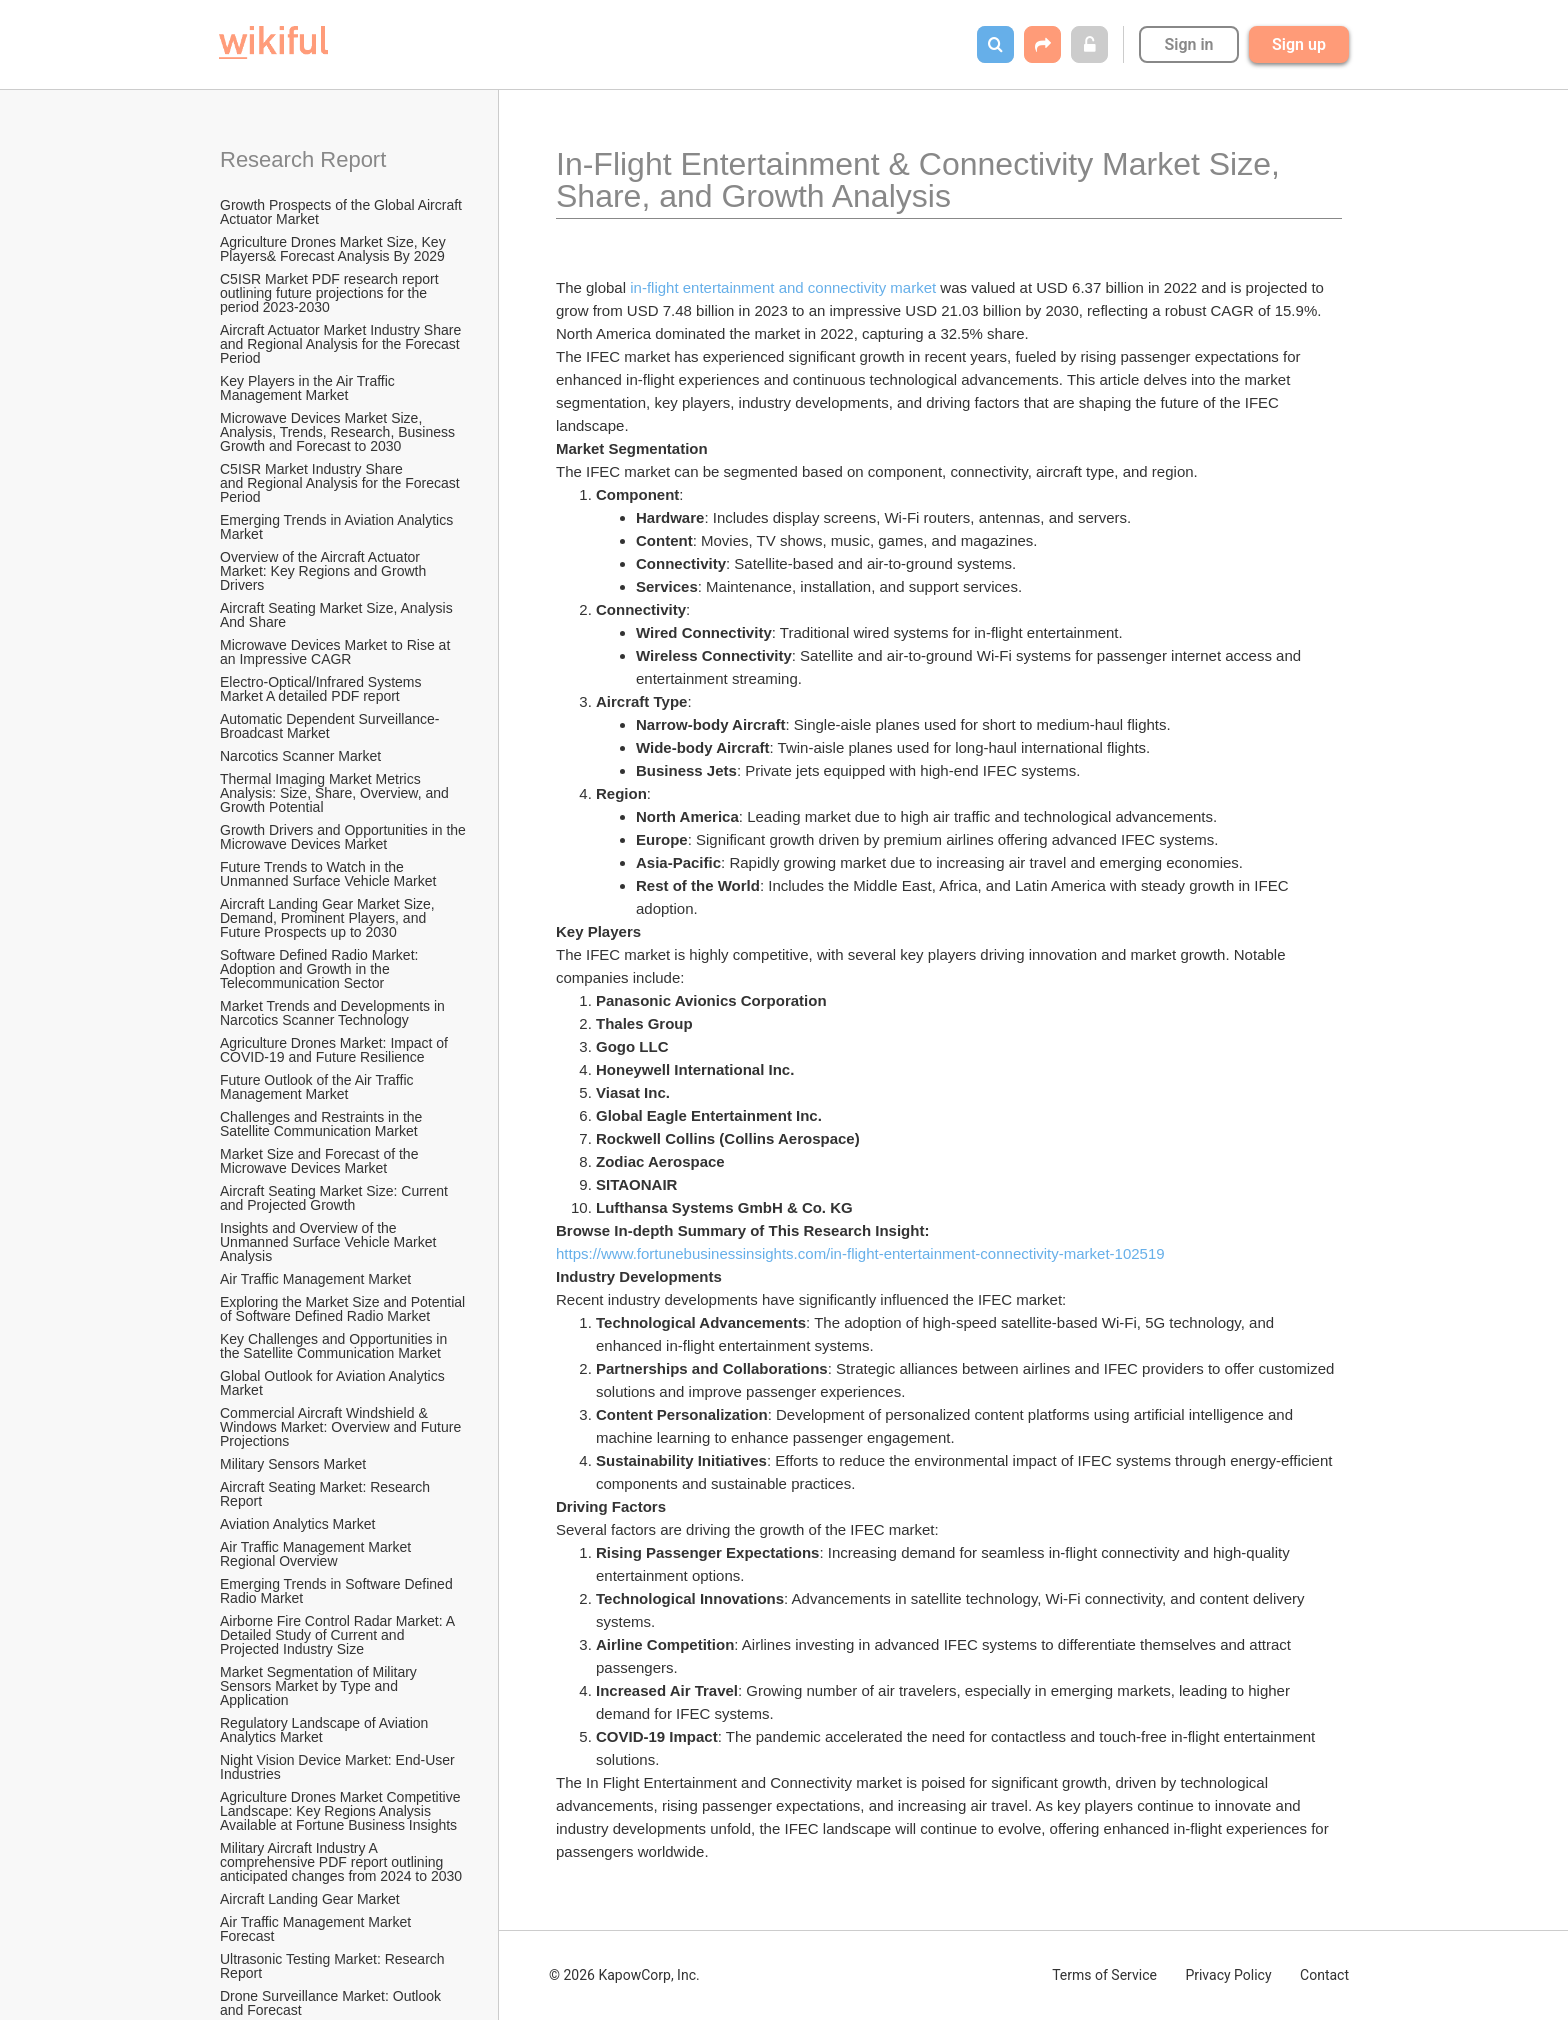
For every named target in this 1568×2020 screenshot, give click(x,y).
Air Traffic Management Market (317, 1279)
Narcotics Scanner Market (300, 756)
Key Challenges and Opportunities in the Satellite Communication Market (335, 1346)
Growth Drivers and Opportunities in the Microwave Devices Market (344, 837)
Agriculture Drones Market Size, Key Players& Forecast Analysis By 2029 (335, 249)
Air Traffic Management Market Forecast (317, 1929)
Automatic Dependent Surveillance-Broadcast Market (329, 726)
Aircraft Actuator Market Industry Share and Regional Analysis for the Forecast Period (342, 344)
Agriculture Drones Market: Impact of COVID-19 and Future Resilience (336, 1050)
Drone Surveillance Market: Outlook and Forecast (332, 2003)
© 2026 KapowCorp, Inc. (624, 1975)
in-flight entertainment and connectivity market (783, 287)
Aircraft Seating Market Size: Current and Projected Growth (336, 1198)
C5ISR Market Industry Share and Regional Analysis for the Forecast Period (342, 483)
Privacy (1228, 1975)
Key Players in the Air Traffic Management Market (309, 388)
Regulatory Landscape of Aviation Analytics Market (325, 1730)
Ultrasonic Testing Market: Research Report (334, 1966)
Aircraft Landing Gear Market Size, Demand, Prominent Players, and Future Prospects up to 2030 (329, 918)
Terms (1104, 1975)
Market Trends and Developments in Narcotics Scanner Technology (334, 1013)
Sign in (1188, 44)
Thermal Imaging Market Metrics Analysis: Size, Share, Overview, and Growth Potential (336, 793)
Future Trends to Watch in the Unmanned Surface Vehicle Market (328, 874)
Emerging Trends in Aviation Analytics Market (338, 527)
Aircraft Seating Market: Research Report (327, 1494)
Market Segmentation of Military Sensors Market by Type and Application (320, 1686)
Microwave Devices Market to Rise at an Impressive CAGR (337, 652)
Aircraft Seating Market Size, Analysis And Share (338, 615)
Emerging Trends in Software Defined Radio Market (338, 1591)
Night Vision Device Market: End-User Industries (339, 1767)
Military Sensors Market (293, 1464)
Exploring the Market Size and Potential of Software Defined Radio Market (344, 1309)
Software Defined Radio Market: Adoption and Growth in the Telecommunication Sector (321, 969)
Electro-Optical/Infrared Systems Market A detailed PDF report (322, 689)
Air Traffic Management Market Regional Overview (317, 1554)
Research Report (303, 159)
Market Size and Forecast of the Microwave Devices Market (321, 1161)
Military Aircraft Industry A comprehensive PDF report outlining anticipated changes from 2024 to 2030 (341, 1862)
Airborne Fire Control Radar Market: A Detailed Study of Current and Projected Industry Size (339, 1635)
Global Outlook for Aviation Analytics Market (334, 1383)
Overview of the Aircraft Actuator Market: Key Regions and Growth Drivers (325, 571)
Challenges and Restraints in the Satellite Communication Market (323, 1124)
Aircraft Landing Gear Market (310, 1899)
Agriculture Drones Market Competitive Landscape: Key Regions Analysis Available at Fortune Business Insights (342, 1811)
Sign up (1299, 44)
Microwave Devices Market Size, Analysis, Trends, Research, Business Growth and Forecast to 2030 (339, 432)
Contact (1324, 1975)
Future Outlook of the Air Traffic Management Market (318, 1087)
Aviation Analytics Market (297, 1524)
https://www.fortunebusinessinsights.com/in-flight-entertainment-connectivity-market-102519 (860, 1253)
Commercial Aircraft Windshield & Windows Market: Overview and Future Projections (342, 1427)
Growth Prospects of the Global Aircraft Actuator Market (342, 212)
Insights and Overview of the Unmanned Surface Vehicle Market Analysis (329, 1242)
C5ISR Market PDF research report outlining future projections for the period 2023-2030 (331, 293)
